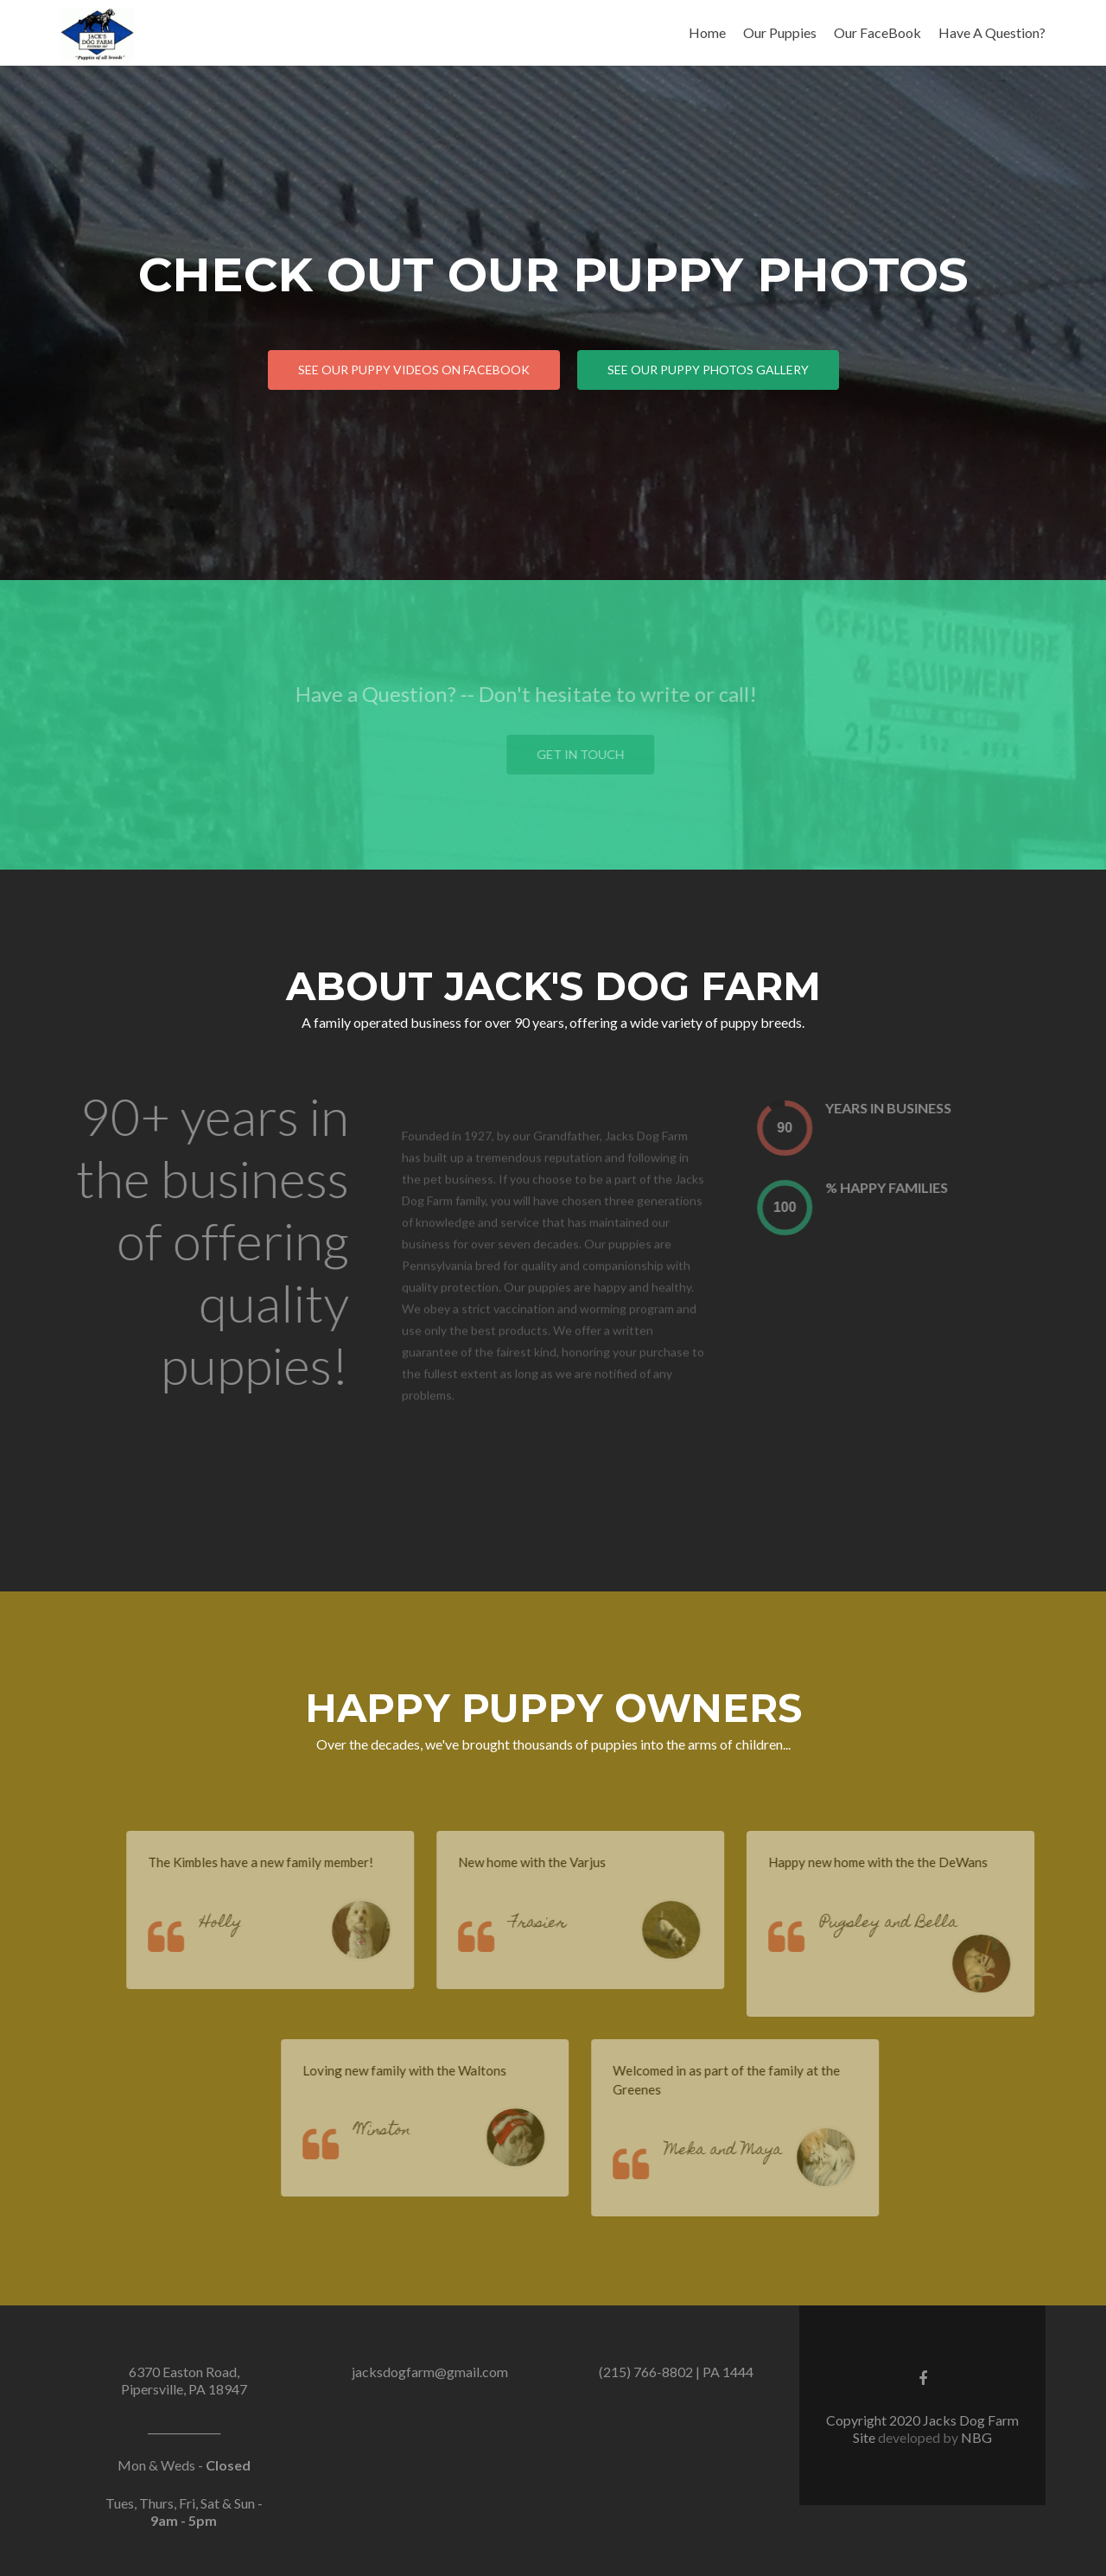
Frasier (558, 1924)
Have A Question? (992, 32)
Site (865, 2437)
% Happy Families (906, 1187)
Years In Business (908, 1108)
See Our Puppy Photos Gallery (708, 369)
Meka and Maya (743, 2151)
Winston (402, 2131)
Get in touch (600, 754)
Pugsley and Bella (908, 1924)
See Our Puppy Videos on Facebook (414, 369)
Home (707, 32)
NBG (976, 2437)
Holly (240, 1924)
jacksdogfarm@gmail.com (430, 2371)
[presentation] (804, 1128)
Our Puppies (780, 32)
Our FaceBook (877, 32)
